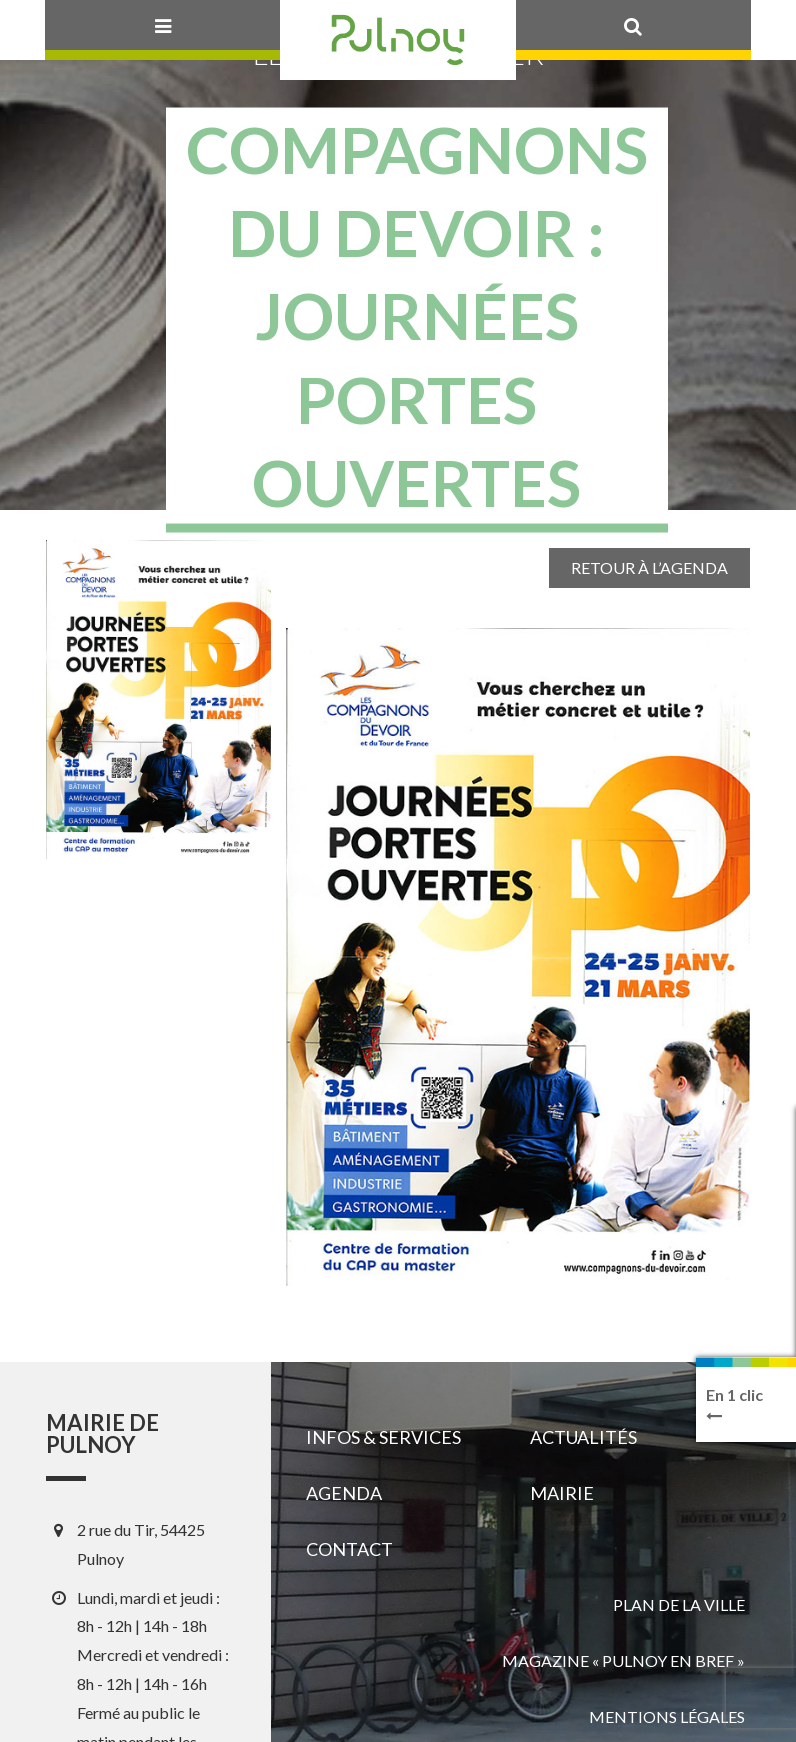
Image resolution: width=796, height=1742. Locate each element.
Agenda (344, 1493)
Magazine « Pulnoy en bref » (623, 1660)
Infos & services (383, 1437)
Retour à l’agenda (649, 567)
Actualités (583, 1437)
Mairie (562, 1493)
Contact (349, 1549)
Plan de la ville (679, 1604)
